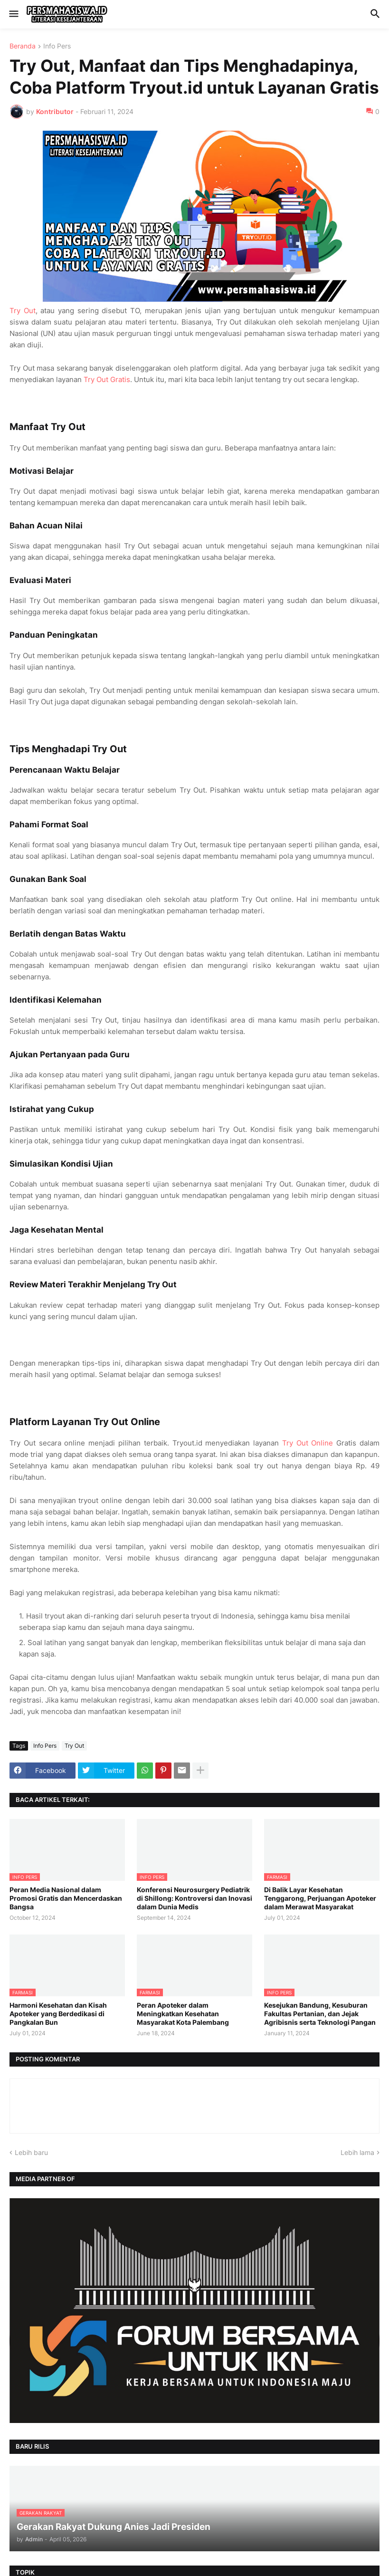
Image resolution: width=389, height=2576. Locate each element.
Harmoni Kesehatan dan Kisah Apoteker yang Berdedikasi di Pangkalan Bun (58, 2013)
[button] (13, 14)
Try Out (22, 310)
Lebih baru (31, 2152)
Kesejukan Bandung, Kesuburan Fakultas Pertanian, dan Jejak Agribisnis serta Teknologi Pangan (320, 2013)
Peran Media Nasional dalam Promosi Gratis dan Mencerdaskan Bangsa (65, 1898)
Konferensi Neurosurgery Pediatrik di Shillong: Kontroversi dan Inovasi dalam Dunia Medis (194, 1898)
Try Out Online (307, 1442)
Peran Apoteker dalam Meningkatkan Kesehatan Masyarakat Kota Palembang (183, 2013)
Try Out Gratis (107, 379)
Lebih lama (357, 2152)
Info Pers (57, 46)
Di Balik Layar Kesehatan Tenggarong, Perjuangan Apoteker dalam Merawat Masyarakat (320, 1898)
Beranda (22, 46)
